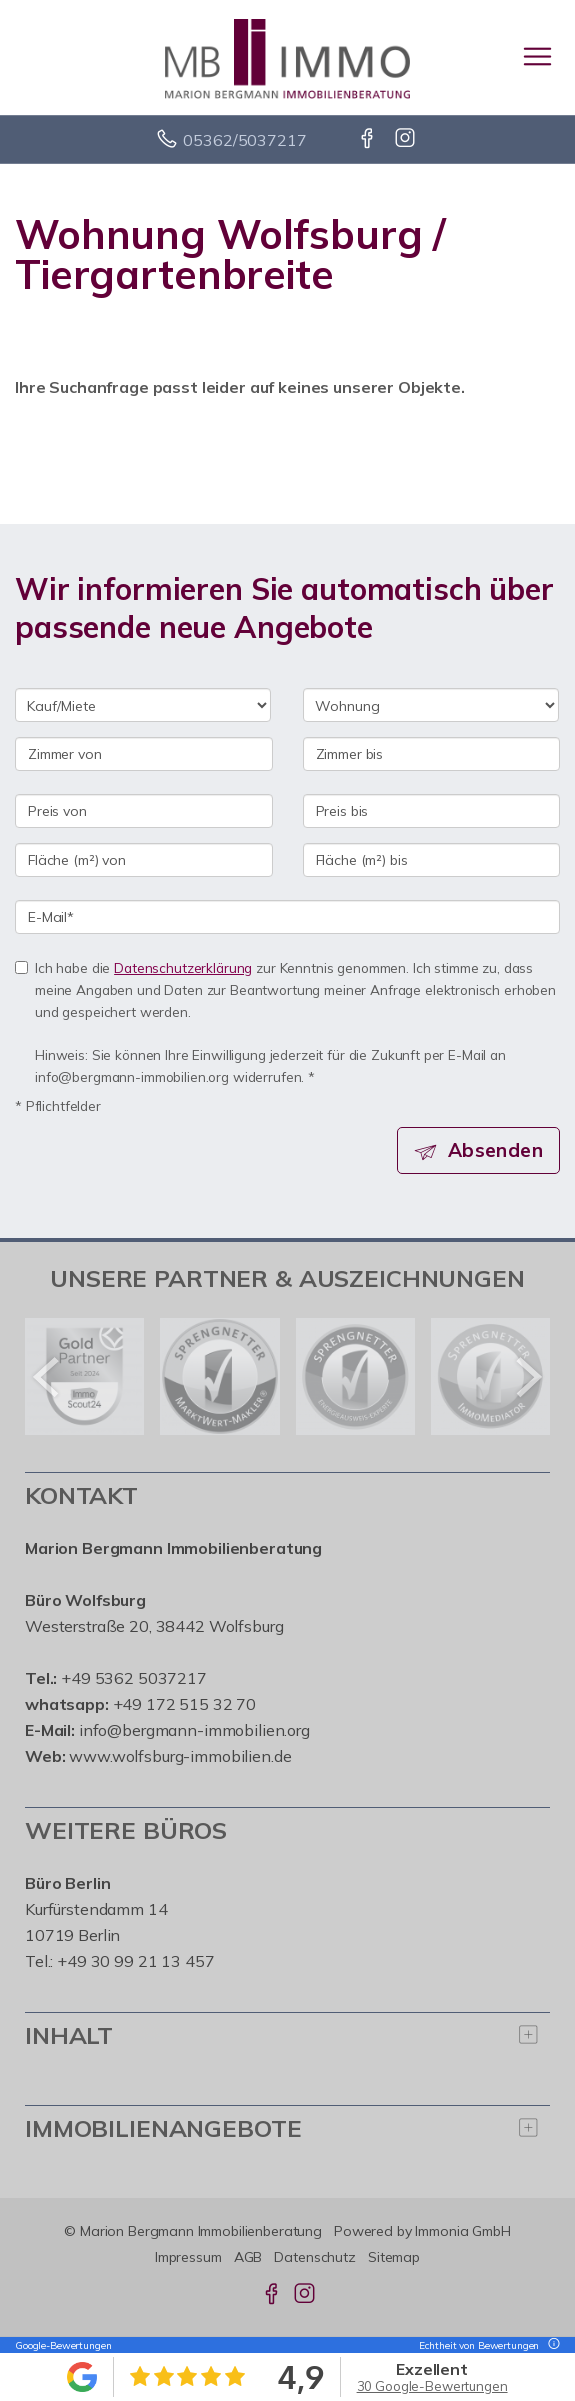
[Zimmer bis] (432, 754)
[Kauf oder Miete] (143, 705)
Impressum (188, 2257)
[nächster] (527, 1377)
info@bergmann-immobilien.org (194, 1730)
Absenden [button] (495, 1150)
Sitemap (394, 2257)
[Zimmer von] (144, 754)
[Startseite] (287, 57)
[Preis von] (144, 811)
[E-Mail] (287, 917)
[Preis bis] (432, 811)
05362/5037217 (244, 140)
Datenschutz (315, 2257)
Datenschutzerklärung (183, 967)
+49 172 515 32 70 (185, 1704)
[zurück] (47, 1377)
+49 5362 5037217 (134, 1678)
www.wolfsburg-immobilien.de (180, 1756)
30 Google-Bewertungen (432, 2386)
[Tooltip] (551, 2345)
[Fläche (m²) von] (144, 860)
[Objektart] (431, 705)
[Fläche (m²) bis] (432, 860)
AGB (248, 2257)
